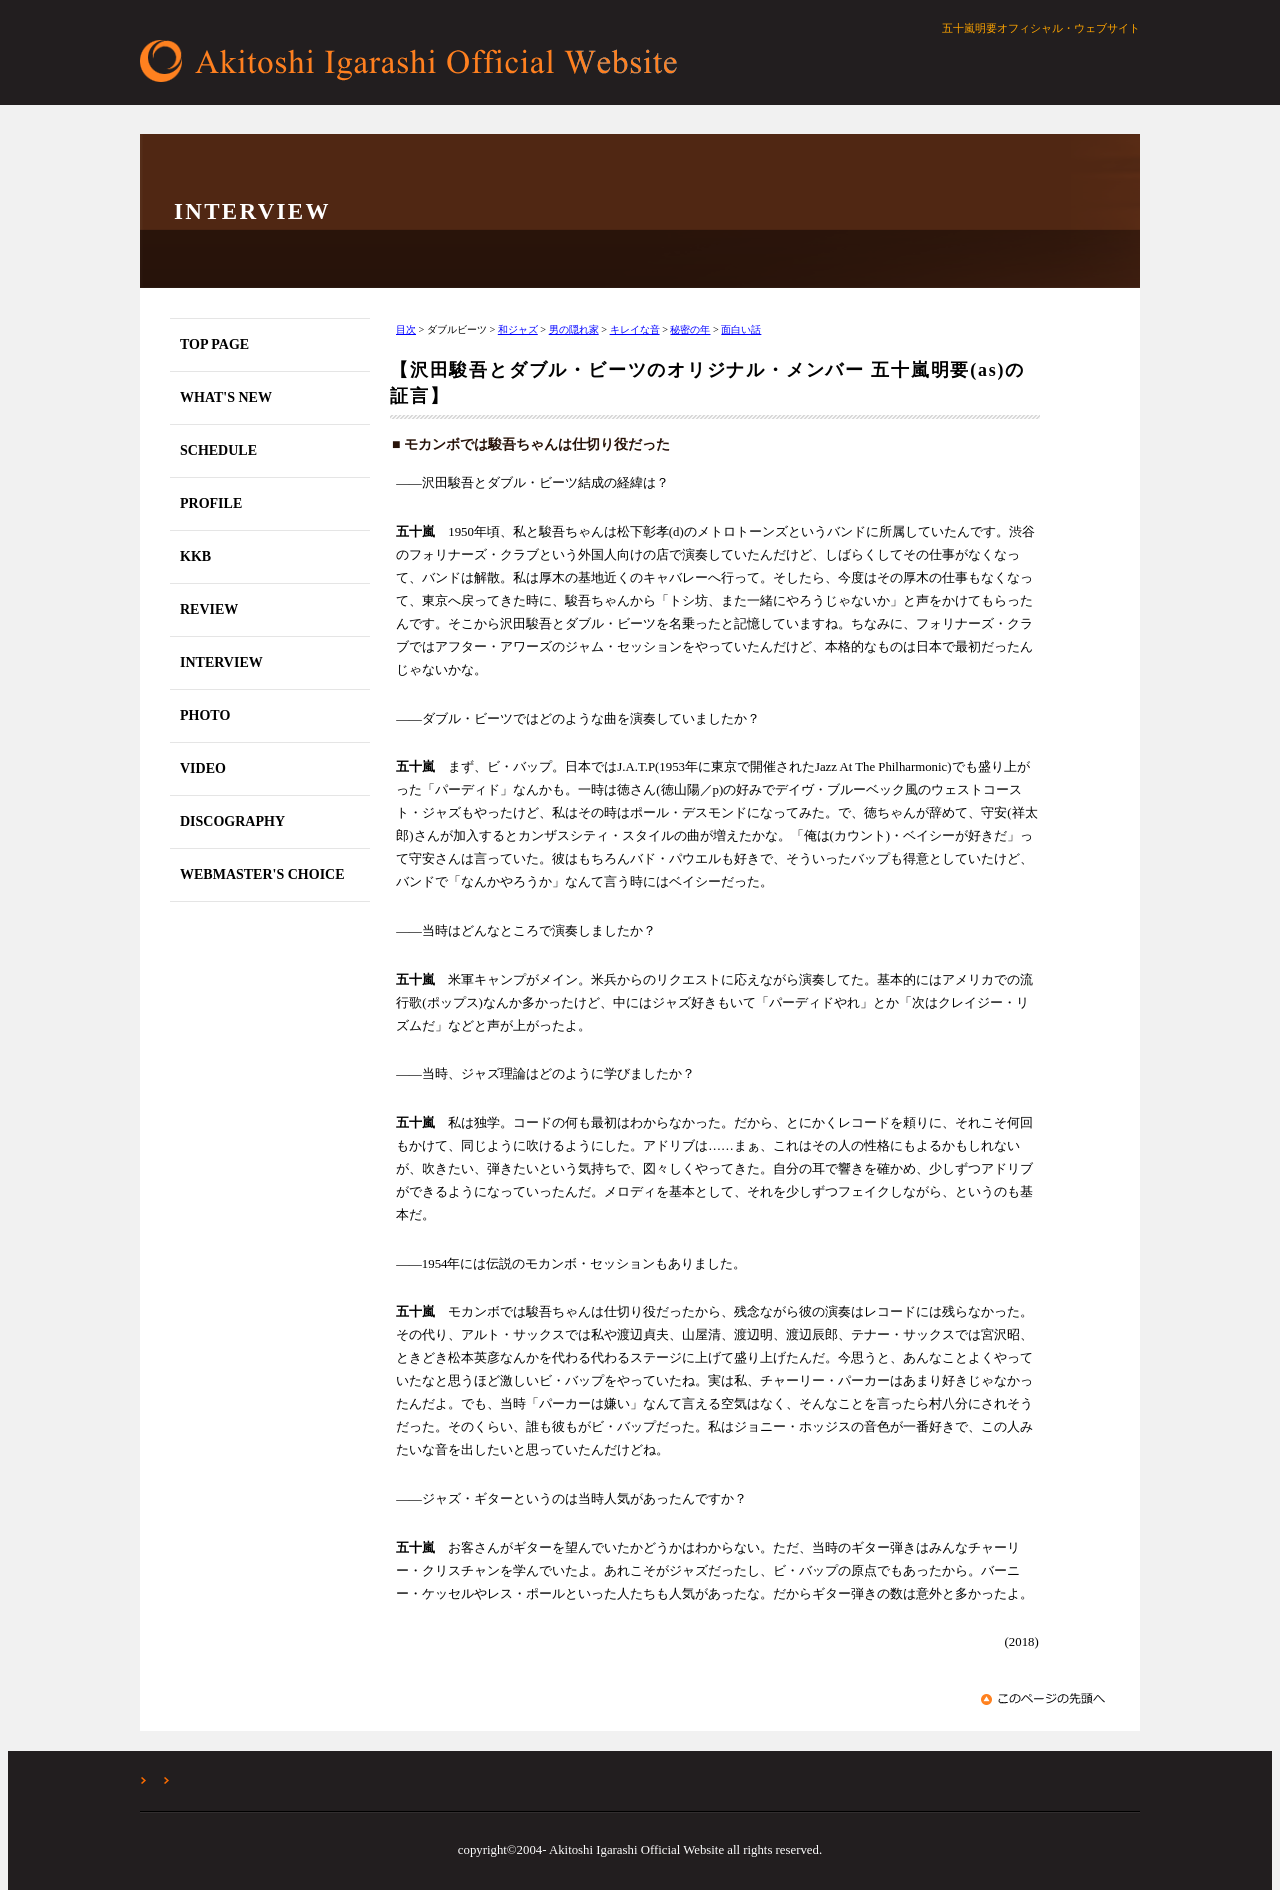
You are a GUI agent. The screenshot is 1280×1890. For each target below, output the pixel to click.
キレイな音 (635, 329)
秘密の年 (690, 329)
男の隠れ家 (574, 329)
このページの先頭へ (1045, 1699)
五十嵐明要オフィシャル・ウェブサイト (415, 61)
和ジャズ (518, 329)
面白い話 (741, 329)
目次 (406, 329)
